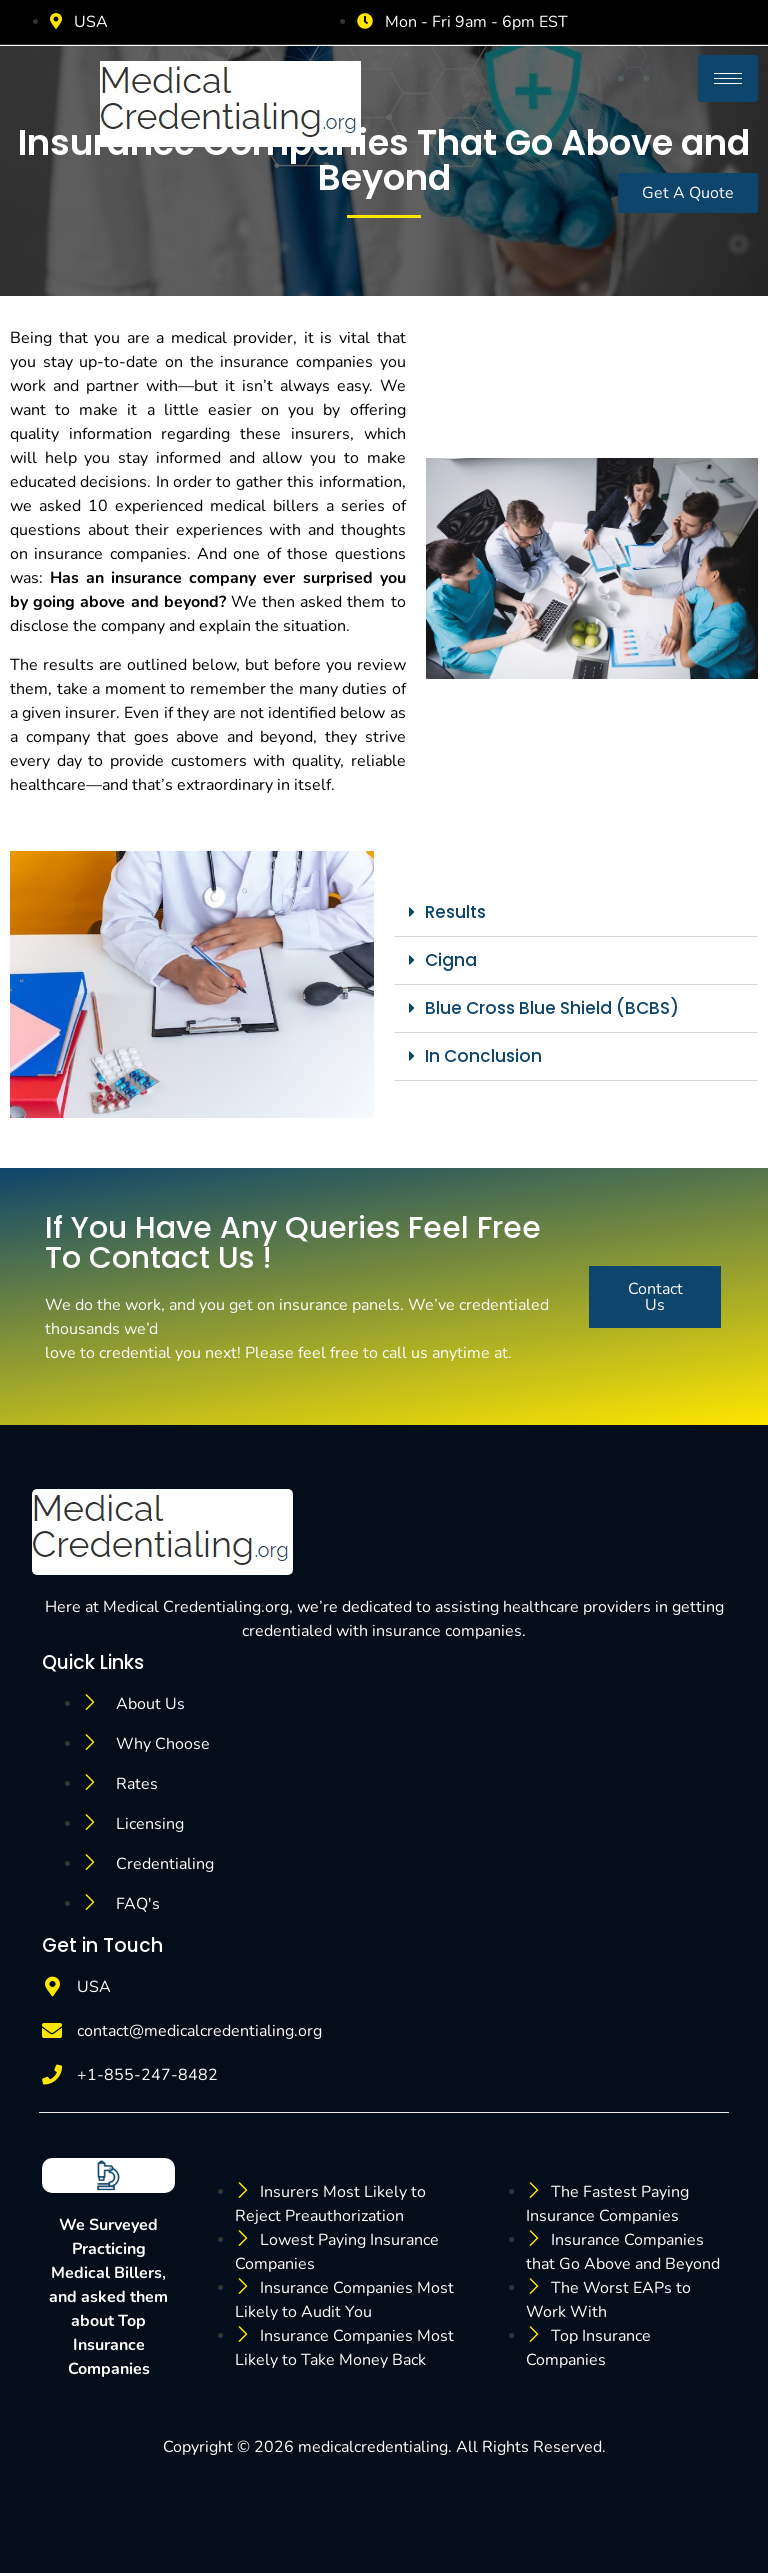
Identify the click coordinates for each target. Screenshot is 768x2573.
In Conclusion (483, 1056)
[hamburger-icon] (728, 78)
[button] (576, 913)
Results (455, 912)
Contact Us (655, 1297)
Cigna (451, 960)
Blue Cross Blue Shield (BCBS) (552, 1008)
